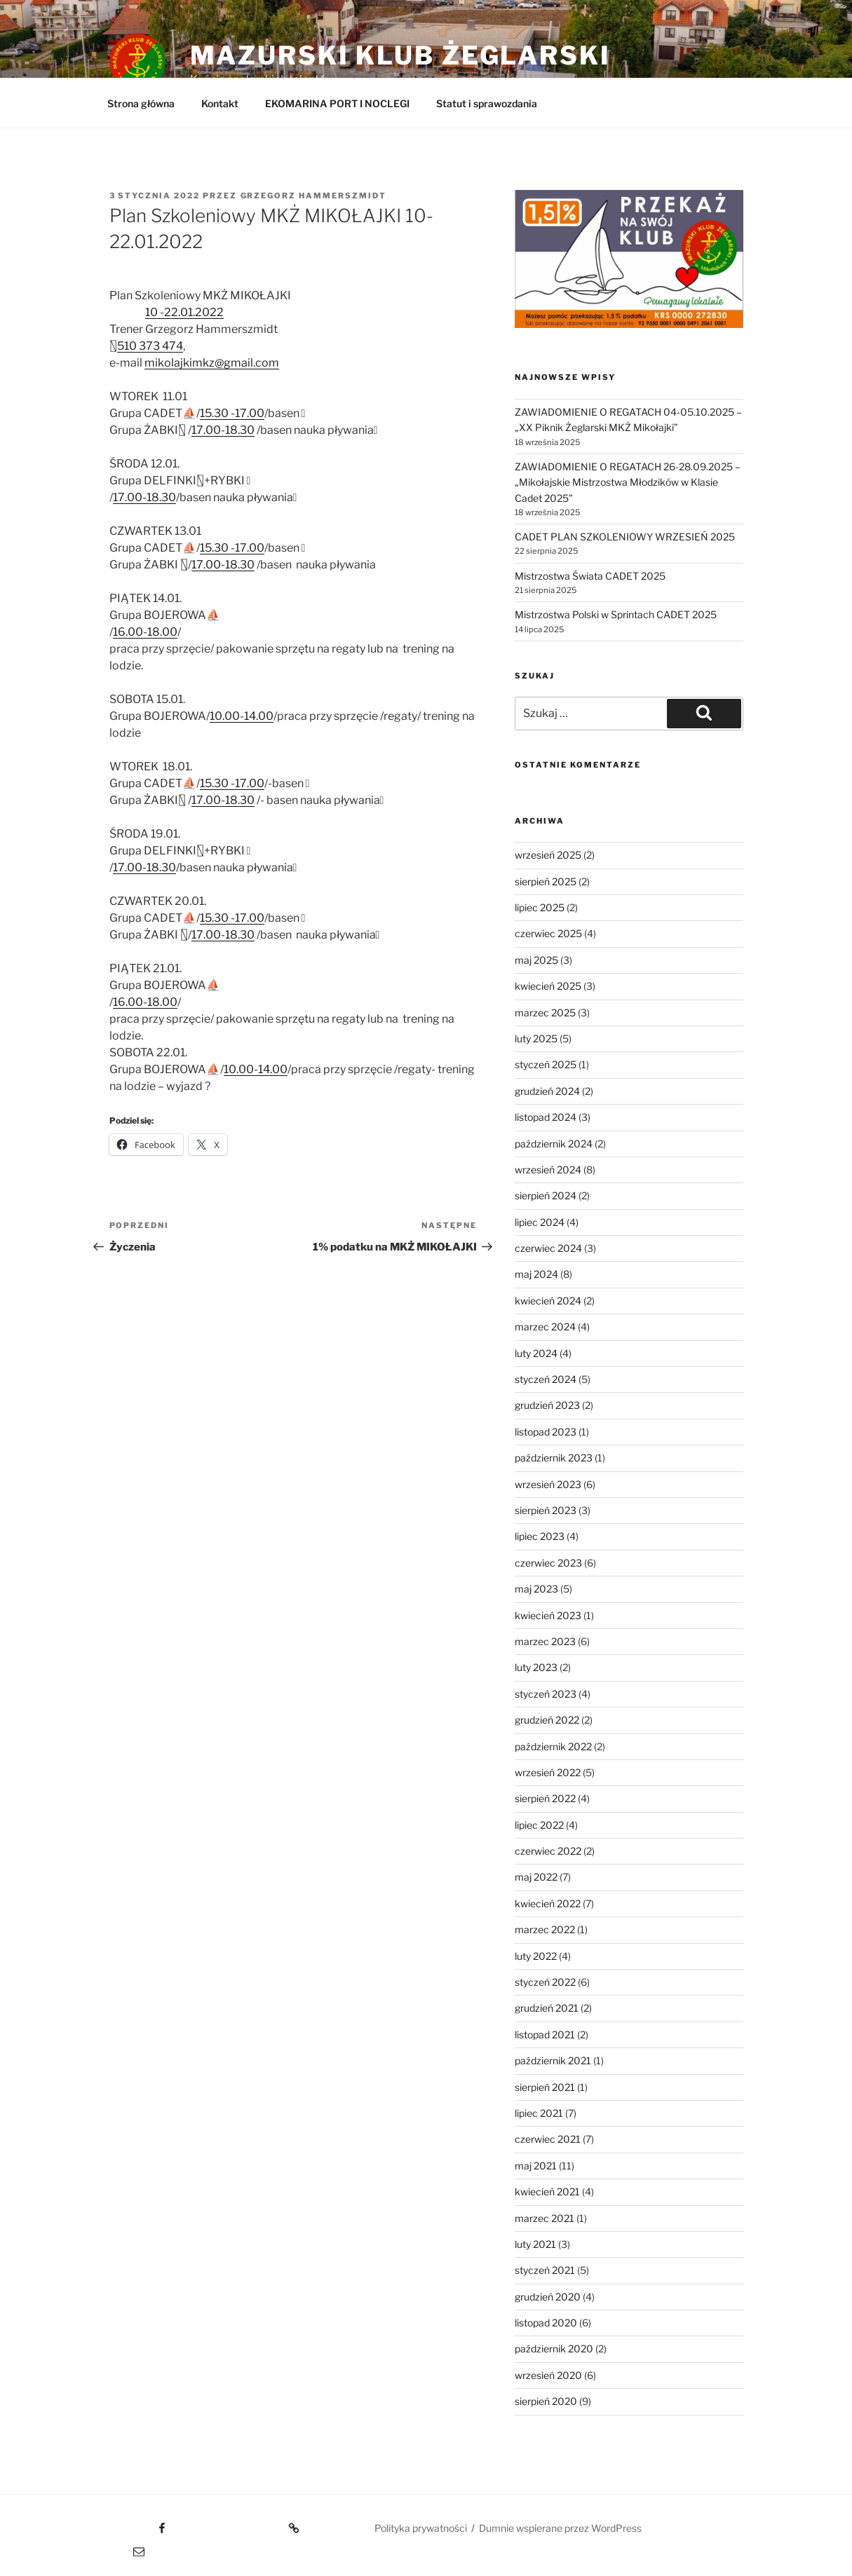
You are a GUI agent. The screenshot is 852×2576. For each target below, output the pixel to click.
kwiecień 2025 (548, 986)
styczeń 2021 (545, 2270)
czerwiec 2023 (548, 1563)
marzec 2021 (544, 2218)
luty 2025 (536, 1038)
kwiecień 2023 (548, 1615)
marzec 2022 (545, 1929)
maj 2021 (536, 2166)
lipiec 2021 (539, 2113)
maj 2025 (536, 960)
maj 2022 (536, 1877)
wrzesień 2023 (548, 1484)
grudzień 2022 (547, 1720)
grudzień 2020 (548, 2297)
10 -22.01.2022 (184, 312)
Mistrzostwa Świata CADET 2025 (590, 576)
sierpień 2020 (546, 2401)
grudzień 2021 (547, 2008)
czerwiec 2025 (548, 933)
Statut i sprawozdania (486, 103)
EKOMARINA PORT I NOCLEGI (337, 103)
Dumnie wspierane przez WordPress (560, 2528)
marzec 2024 (545, 1327)
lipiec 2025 (539, 907)
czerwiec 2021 (548, 2139)
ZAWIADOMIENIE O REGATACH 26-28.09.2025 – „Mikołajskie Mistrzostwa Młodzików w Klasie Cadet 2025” (628, 482)
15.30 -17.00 (232, 413)
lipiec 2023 (539, 1536)
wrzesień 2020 (548, 2375)
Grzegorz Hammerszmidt (314, 195)
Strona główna (141, 103)
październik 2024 (554, 1144)
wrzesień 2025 (548, 855)
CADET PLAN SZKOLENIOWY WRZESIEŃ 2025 (625, 537)
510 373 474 (150, 346)
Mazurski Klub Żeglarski (400, 55)
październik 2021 (553, 2060)
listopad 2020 (546, 2323)
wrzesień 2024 (548, 1169)
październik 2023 (554, 1458)
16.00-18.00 (145, 632)
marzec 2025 (545, 1012)
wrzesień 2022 (548, 1772)
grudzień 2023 (547, 1405)
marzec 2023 (545, 1641)
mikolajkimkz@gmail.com (211, 362)
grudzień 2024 (547, 1091)
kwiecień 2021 (547, 2191)
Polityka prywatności (420, 2528)
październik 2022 (553, 1746)
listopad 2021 (545, 2034)
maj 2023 (536, 1589)
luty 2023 (536, 1667)
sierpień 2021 (545, 2087)
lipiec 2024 (539, 1222)
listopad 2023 (545, 1432)
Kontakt (219, 103)
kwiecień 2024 (548, 1301)
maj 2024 (536, 1274)
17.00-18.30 (223, 430)
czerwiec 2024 (548, 1248)
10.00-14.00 (241, 716)
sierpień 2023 (545, 1510)
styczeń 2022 (545, 1982)
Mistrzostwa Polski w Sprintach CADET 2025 (616, 614)
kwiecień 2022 (548, 1903)
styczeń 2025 (545, 1064)
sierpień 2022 (545, 1798)
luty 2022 (536, 1956)
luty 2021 (535, 2244)
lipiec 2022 (539, 1825)
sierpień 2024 (545, 1195)
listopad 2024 (545, 1117)
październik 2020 (554, 2348)
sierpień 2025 (545, 881)
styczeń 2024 (545, 1379)
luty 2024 (536, 1353)
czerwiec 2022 (548, 1851)
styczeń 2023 (545, 1694)
